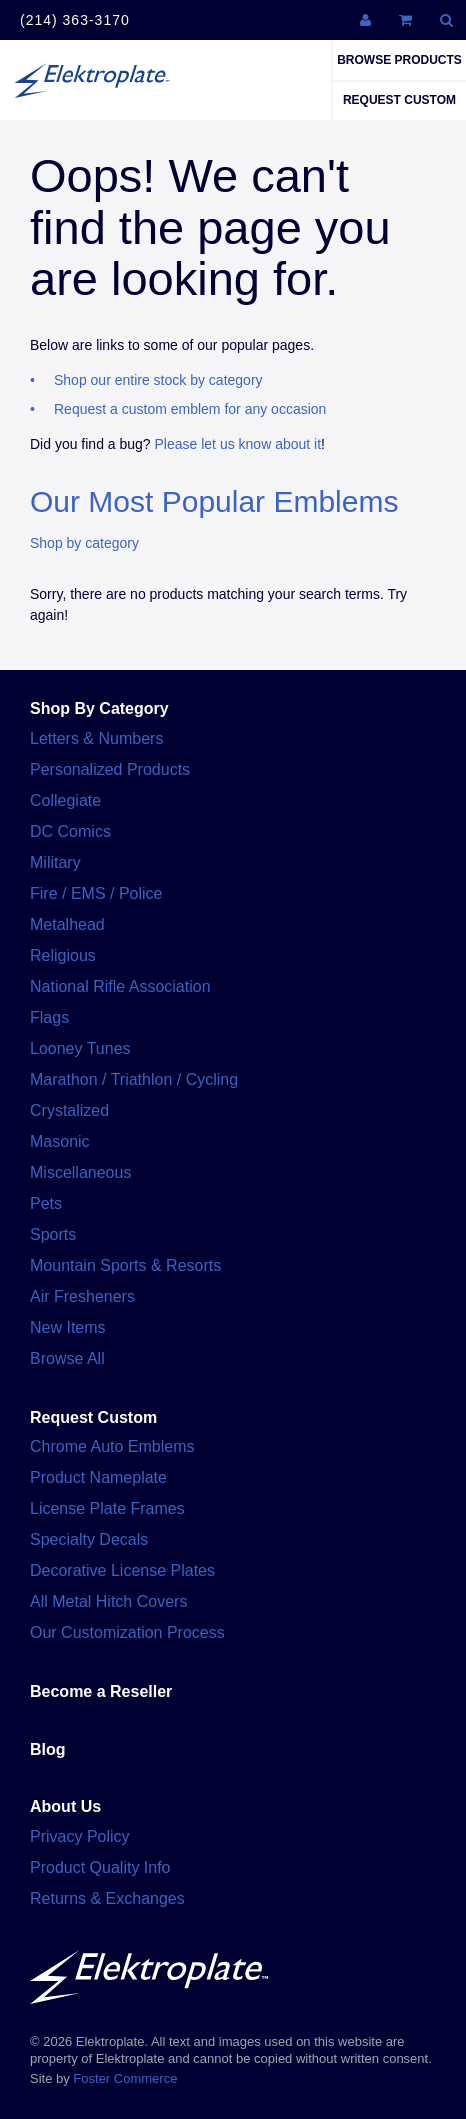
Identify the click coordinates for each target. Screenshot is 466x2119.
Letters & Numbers (96, 738)
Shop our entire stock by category (158, 380)
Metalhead (67, 924)
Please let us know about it (238, 444)
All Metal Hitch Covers (108, 1601)
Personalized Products (110, 769)
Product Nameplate (98, 1477)
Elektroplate (92, 80)
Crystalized (69, 1110)
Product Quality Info (100, 1867)
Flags (49, 1017)
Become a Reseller (101, 1691)
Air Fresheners (82, 1296)
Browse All (67, 1358)
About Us (65, 1806)
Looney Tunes (80, 1048)
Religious (63, 955)
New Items (68, 1327)
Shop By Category (99, 708)
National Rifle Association (120, 986)
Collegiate (65, 800)
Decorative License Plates (122, 1570)
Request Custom (399, 100)
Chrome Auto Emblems (112, 1446)
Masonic (60, 1141)
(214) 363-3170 (75, 20)
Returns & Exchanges (107, 1898)
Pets (46, 1203)
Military (55, 862)
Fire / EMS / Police (96, 893)
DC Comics (70, 831)
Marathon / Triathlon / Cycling (134, 1079)
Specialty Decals (89, 1539)
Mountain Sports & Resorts (125, 1265)
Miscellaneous (80, 1172)
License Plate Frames (107, 1508)
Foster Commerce (125, 2078)
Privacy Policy (80, 1836)
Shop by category (84, 543)
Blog (48, 1749)
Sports (53, 1234)
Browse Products (399, 60)
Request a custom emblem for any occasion (190, 409)
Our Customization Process (127, 1632)
